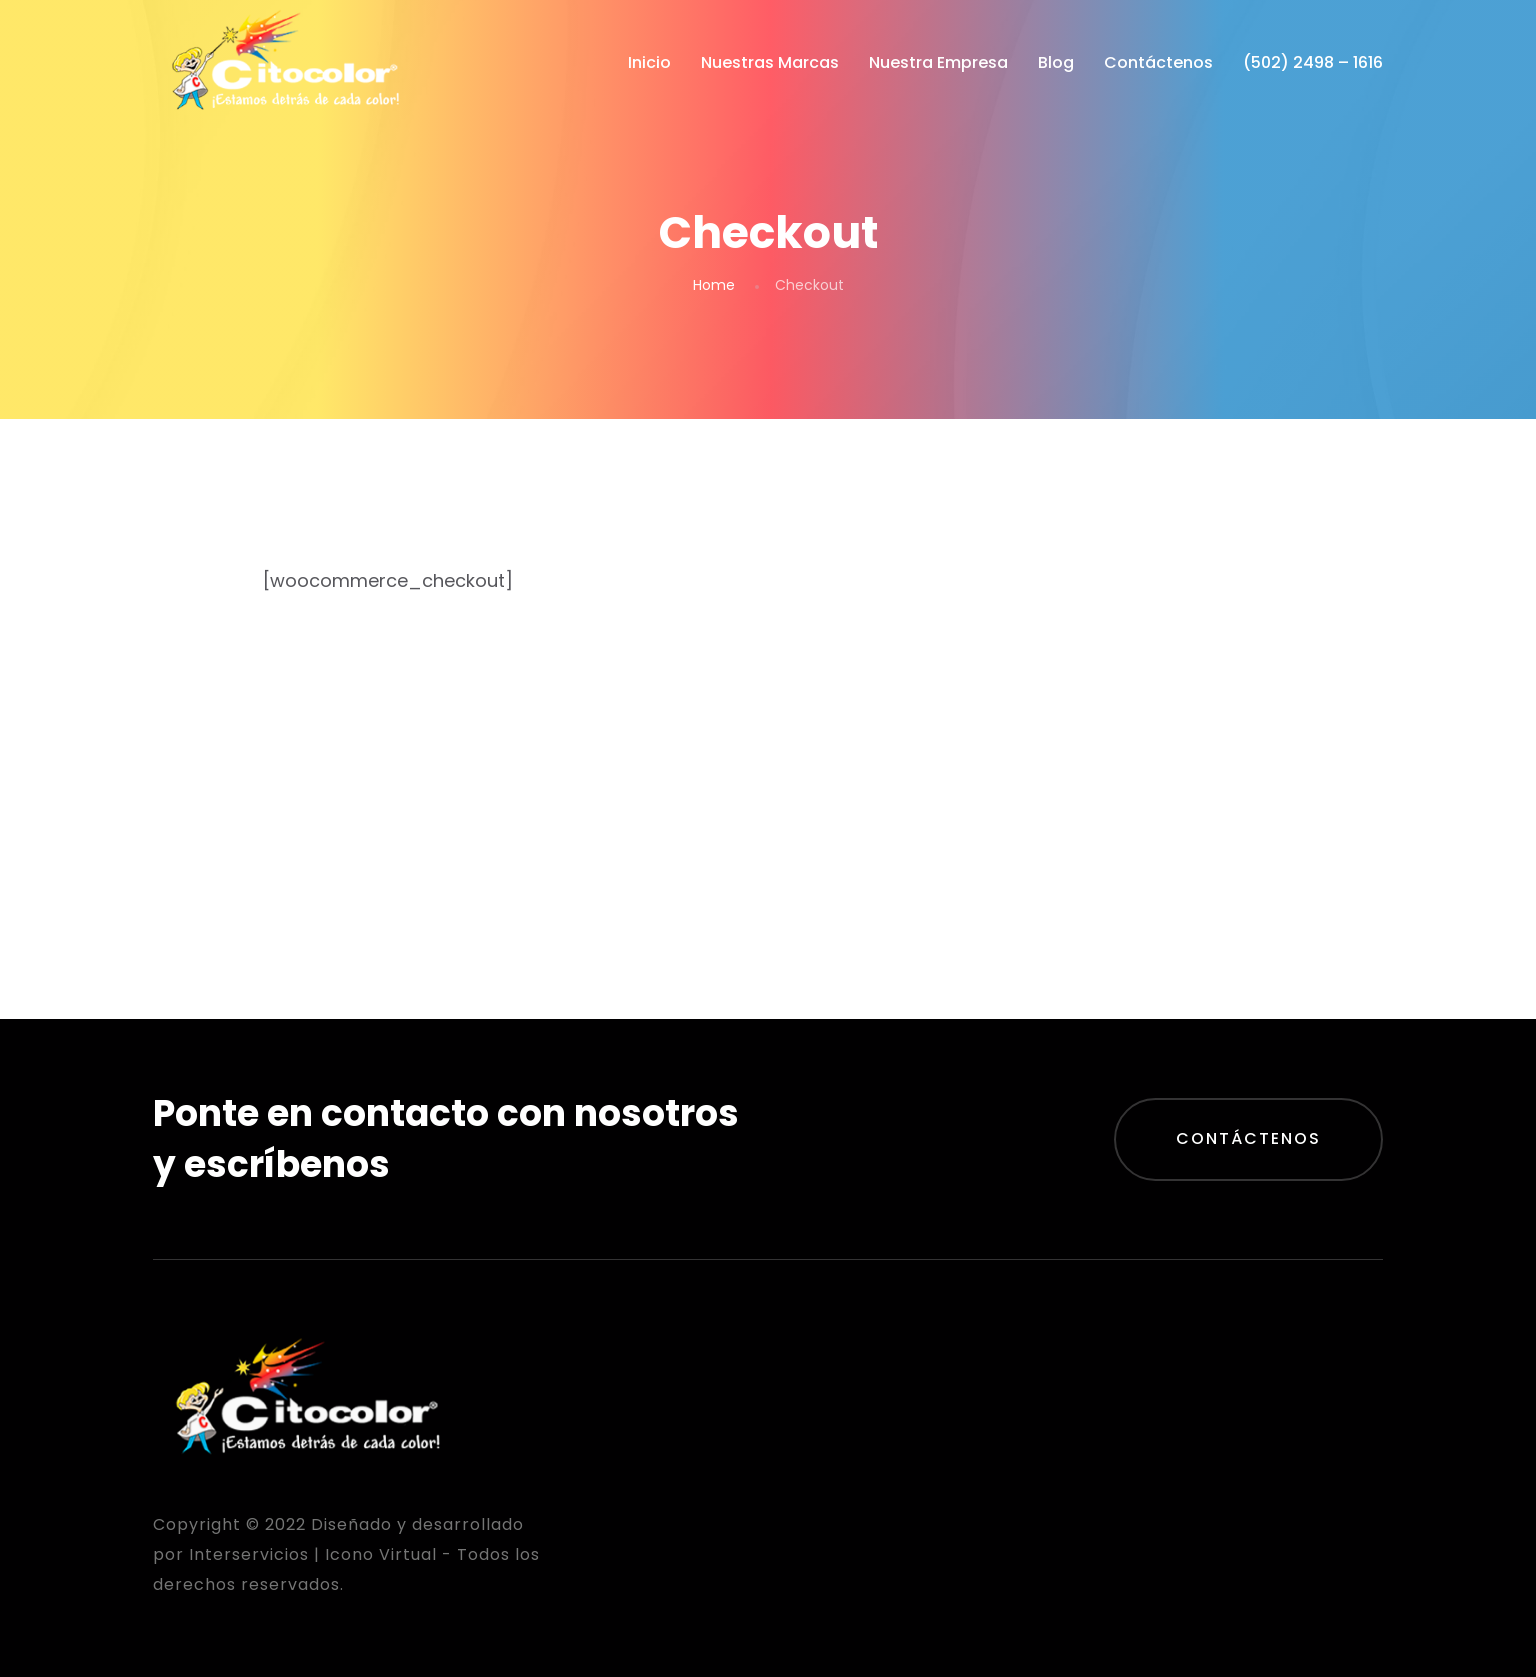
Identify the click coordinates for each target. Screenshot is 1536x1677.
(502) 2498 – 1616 (1313, 62)
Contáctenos (1158, 62)
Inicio (649, 62)
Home (714, 285)
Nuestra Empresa (938, 62)
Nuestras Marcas (770, 62)
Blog (1056, 62)
